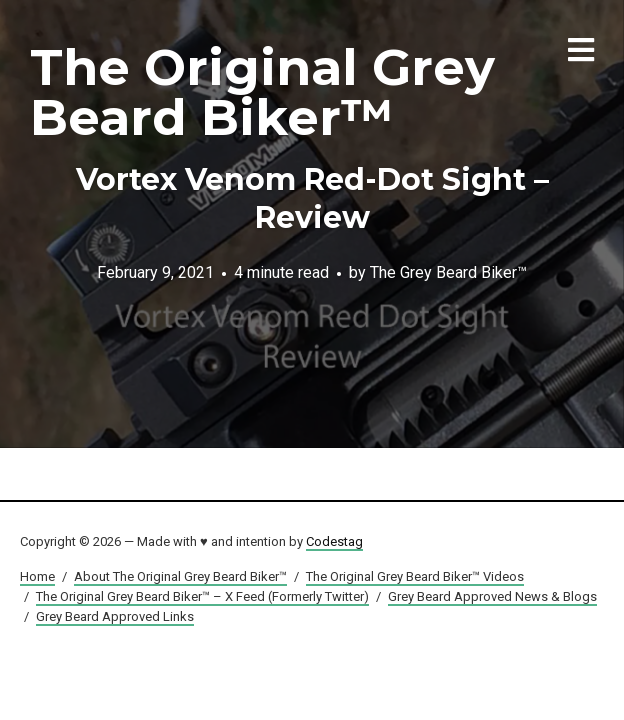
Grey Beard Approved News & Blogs (492, 596)
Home (37, 576)
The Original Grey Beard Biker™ (262, 92)
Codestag (334, 541)
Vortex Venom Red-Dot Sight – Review (312, 198)
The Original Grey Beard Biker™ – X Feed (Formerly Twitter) (202, 596)
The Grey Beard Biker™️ (448, 272)
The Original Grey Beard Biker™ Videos (415, 576)
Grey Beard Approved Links (115, 616)
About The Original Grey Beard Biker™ (180, 576)
